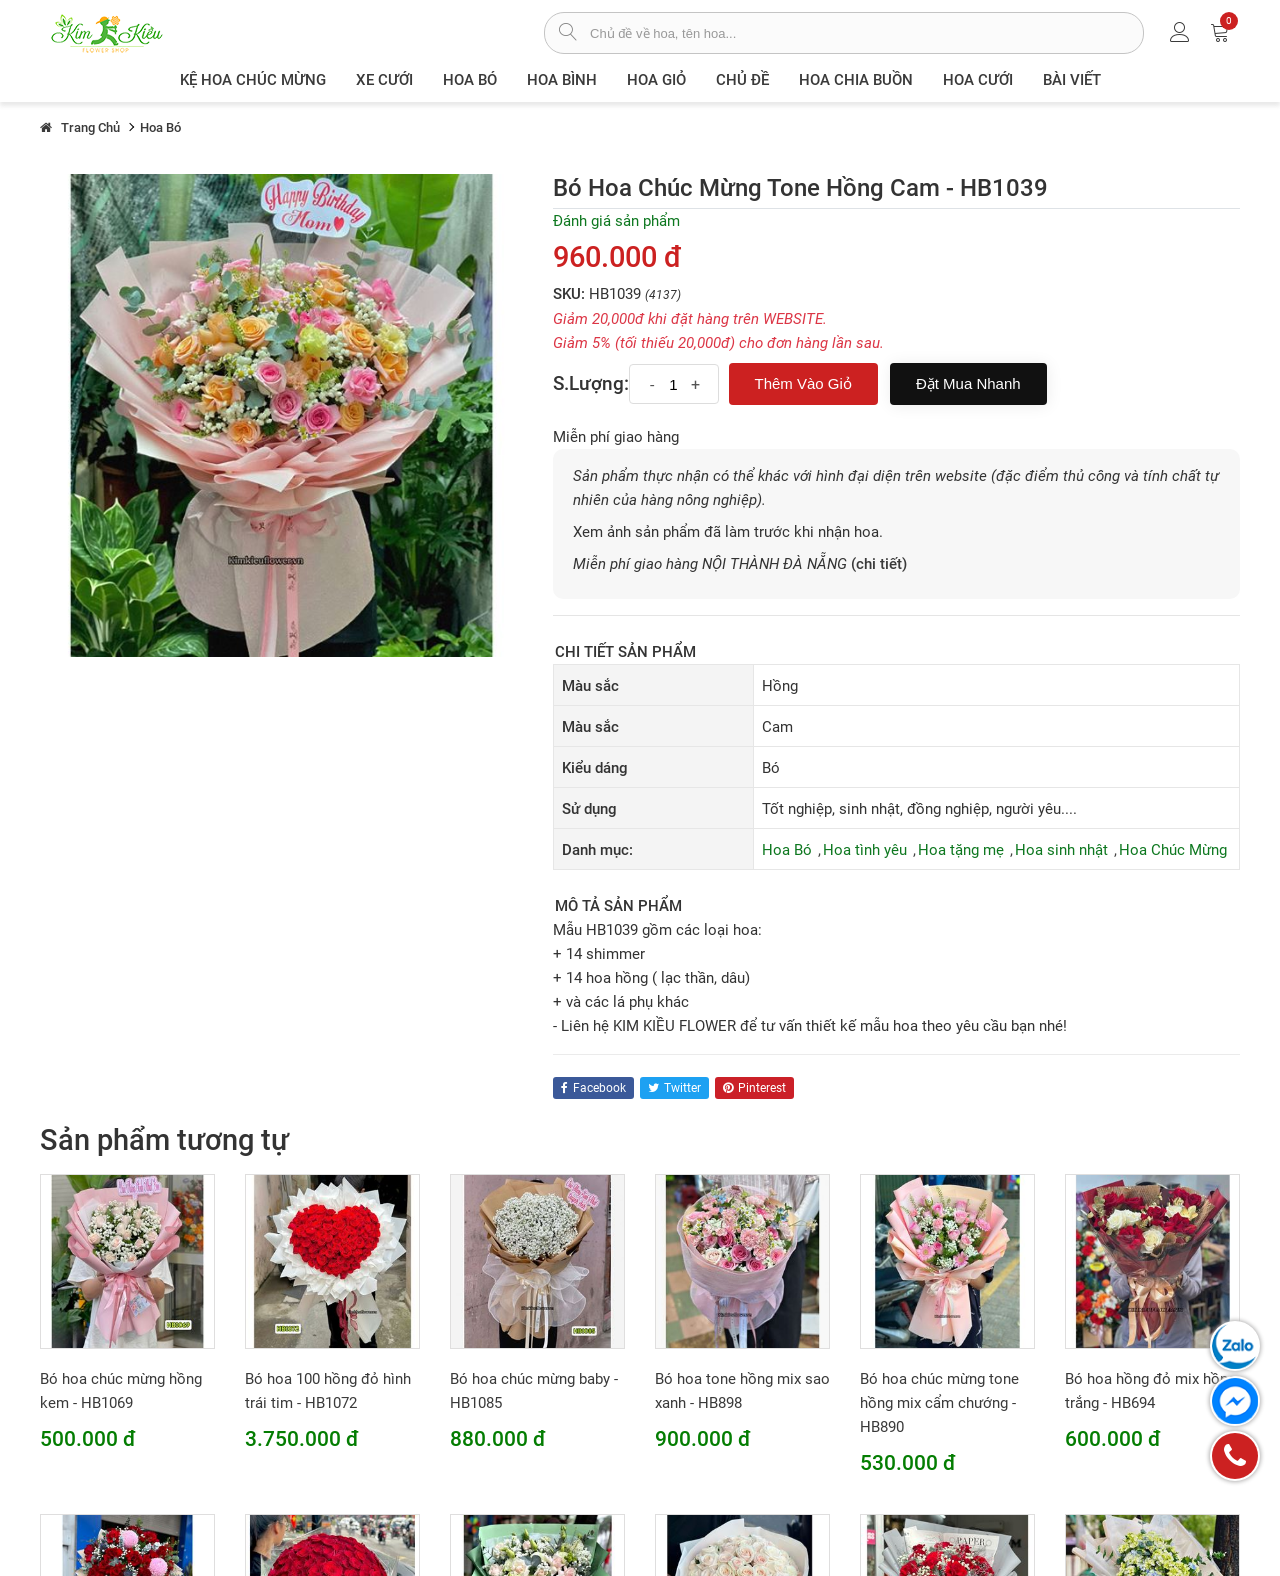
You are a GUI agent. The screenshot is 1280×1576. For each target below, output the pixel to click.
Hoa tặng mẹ (961, 850)
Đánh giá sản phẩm (616, 221)
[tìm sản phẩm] (567, 34)
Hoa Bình (562, 80)
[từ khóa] (866, 33)
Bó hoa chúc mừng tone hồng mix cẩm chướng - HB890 (939, 1403)
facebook (593, 1088)
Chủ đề (742, 80)
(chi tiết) (879, 564)
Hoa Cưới (978, 80)
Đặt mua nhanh (968, 383)
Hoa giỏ (656, 80)
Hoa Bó (470, 80)
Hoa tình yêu (865, 850)
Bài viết (1072, 80)
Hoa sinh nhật (1061, 850)
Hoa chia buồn (856, 80)
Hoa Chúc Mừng (1173, 850)
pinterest (754, 1088)
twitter (674, 1088)
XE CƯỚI (384, 80)
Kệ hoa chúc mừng (253, 80)
